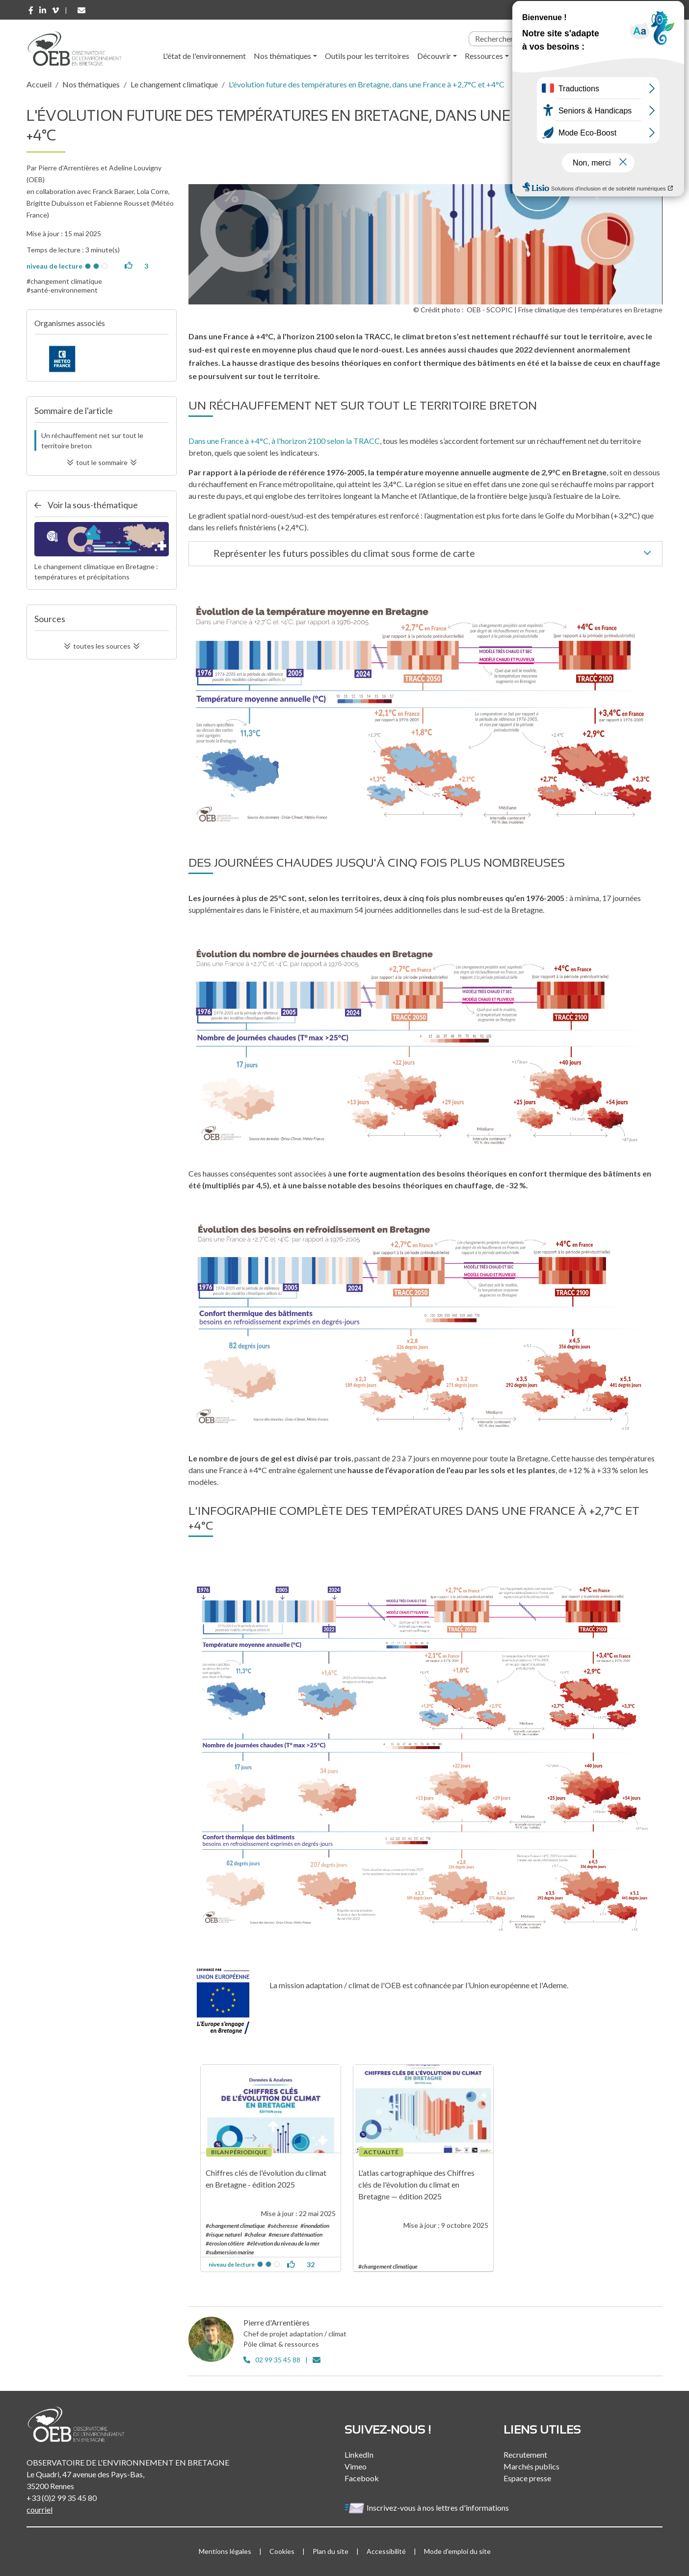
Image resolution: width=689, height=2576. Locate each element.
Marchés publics (531, 2466)
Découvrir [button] (434, 55)
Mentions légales (225, 2551)
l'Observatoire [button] (551, 55)
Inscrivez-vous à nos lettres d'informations (427, 2507)
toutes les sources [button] (102, 646)
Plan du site (330, 2551)
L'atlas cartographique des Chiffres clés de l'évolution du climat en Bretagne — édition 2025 (416, 2184)
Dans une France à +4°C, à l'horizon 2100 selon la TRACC (284, 440)
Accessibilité (386, 2551)
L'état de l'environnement (204, 55)
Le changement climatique (174, 84)
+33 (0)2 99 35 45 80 (61, 2497)
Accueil (39, 84)
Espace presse (527, 2478)
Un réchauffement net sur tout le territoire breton (92, 440)
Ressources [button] (484, 55)
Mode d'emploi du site (457, 2551)
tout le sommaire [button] (102, 462)
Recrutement (525, 2454)
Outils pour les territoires (367, 55)
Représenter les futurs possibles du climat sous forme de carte (434, 554)
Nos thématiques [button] (282, 55)
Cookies (281, 2551)
